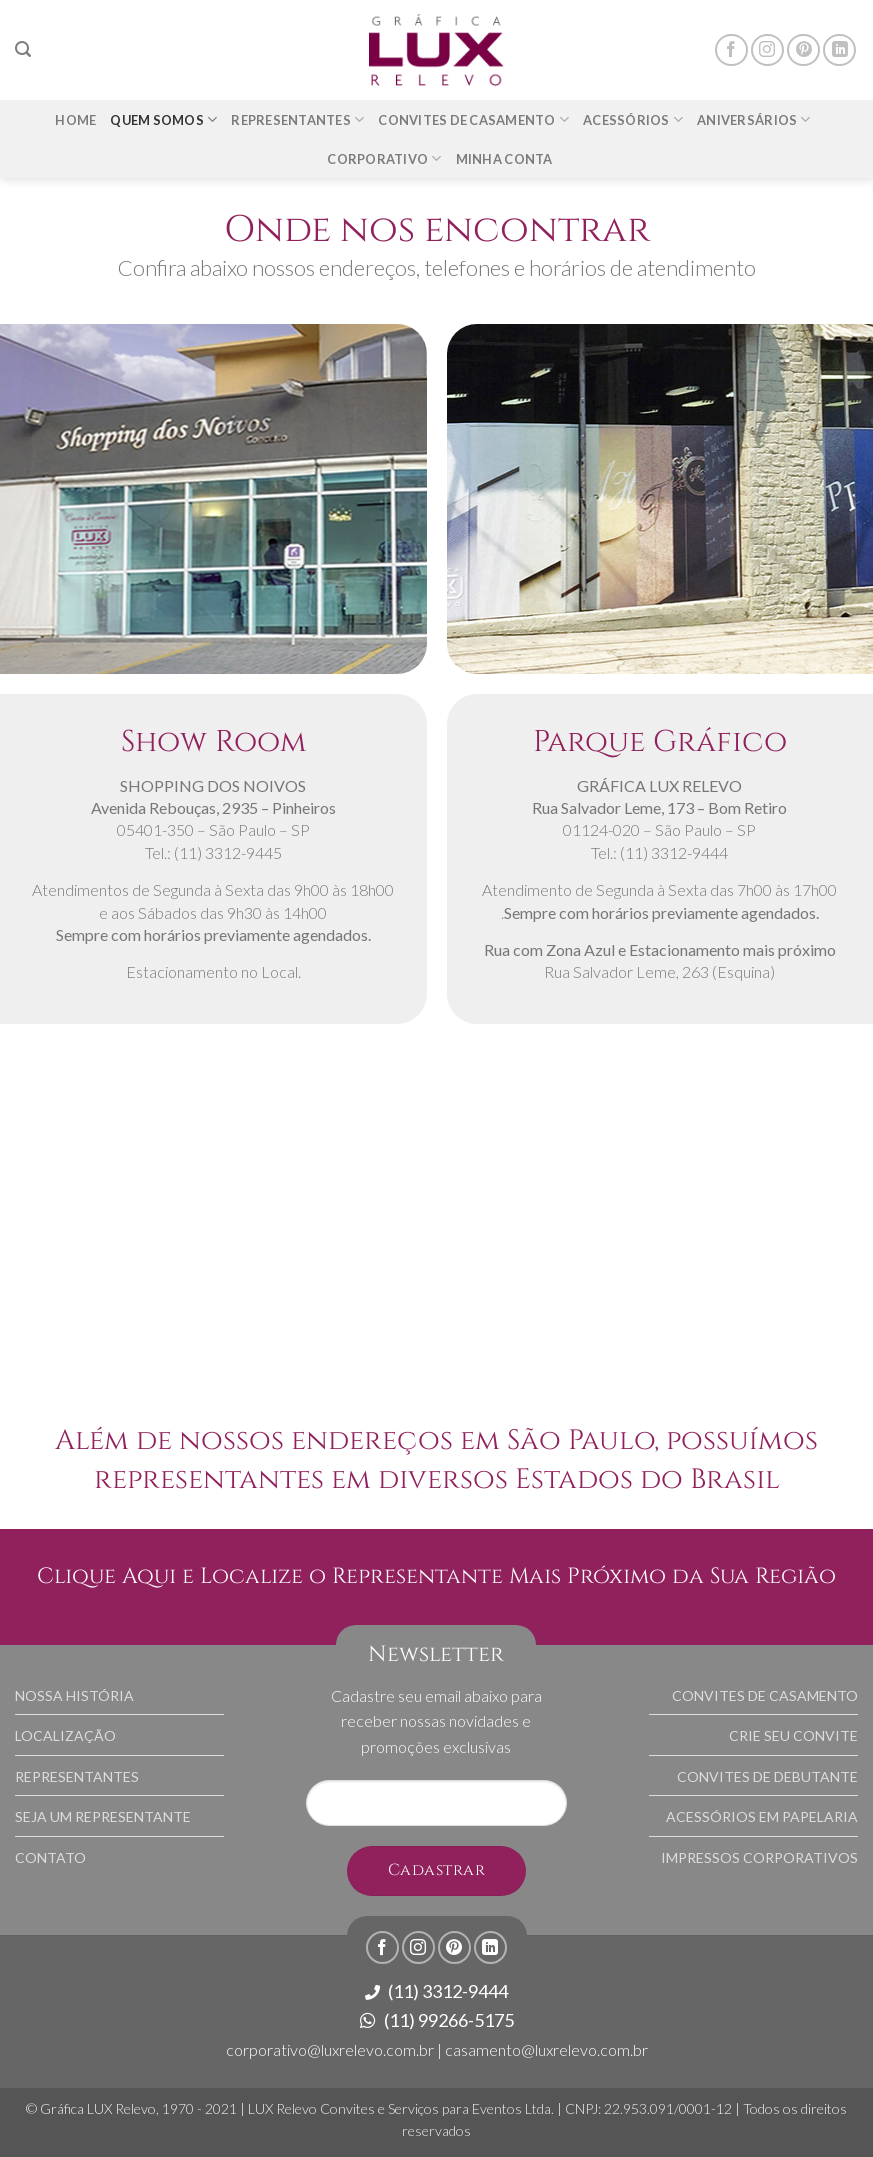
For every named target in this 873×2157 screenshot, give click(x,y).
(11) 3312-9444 (436, 1991)
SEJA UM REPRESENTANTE (103, 1816)
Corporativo (384, 158)
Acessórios (633, 119)
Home (75, 120)
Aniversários (754, 119)
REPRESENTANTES (77, 1776)
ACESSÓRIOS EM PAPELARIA (762, 1816)
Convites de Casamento (473, 119)
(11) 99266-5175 (437, 2020)
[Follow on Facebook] (731, 50)
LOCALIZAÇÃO (65, 1735)
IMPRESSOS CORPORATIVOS (759, 1857)
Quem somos (163, 119)
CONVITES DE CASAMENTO (765, 1695)
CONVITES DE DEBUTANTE (767, 1776)
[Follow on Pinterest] (803, 50)
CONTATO (50, 1857)
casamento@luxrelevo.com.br (546, 2049)
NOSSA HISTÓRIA (74, 1695)
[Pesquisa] (23, 49)
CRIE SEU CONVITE (793, 1735)
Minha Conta (504, 159)
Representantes (297, 119)
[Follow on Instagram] (767, 50)
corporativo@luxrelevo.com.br (330, 2049)
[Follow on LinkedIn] (839, 50)
